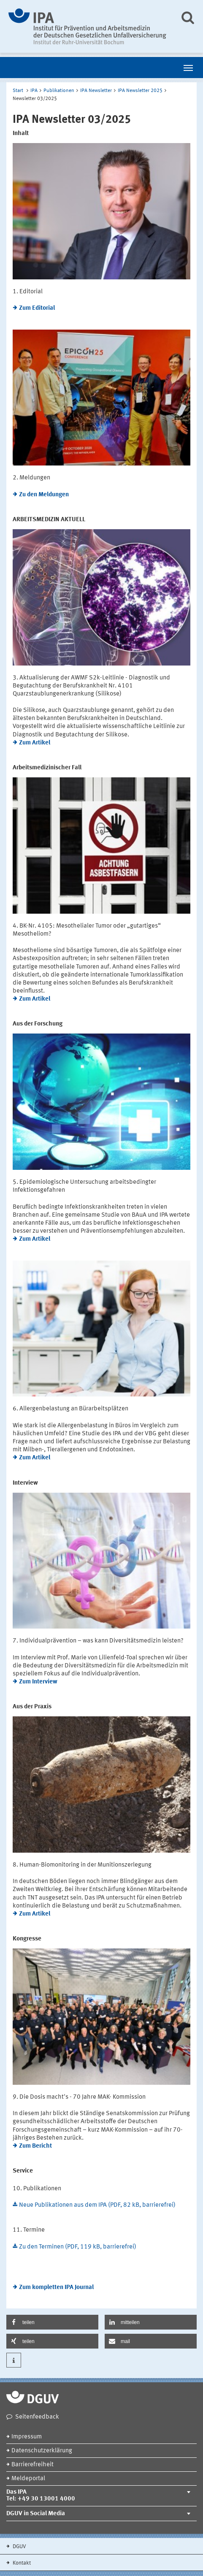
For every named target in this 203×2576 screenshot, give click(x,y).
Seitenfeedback (37, 2417)
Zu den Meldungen (44, 495)
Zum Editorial (37, 308)
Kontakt (21, 2563)
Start (18, 90)
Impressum (26, 2437)
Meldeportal (28, 2479)
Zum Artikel (34, 743)
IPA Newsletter (96, 90)
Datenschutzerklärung (41, 2451)
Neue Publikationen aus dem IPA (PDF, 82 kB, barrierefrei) (97, 2205)
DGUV (18, 2546)
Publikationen (58, 90)
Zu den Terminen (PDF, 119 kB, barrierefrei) (77, 2247)
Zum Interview (38, 1682)
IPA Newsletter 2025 (140, 90)
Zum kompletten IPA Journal (56, 2287)
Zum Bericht (35, 2146)
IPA (34, 90)
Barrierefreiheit (32, 2465)
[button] (52, 2322)
